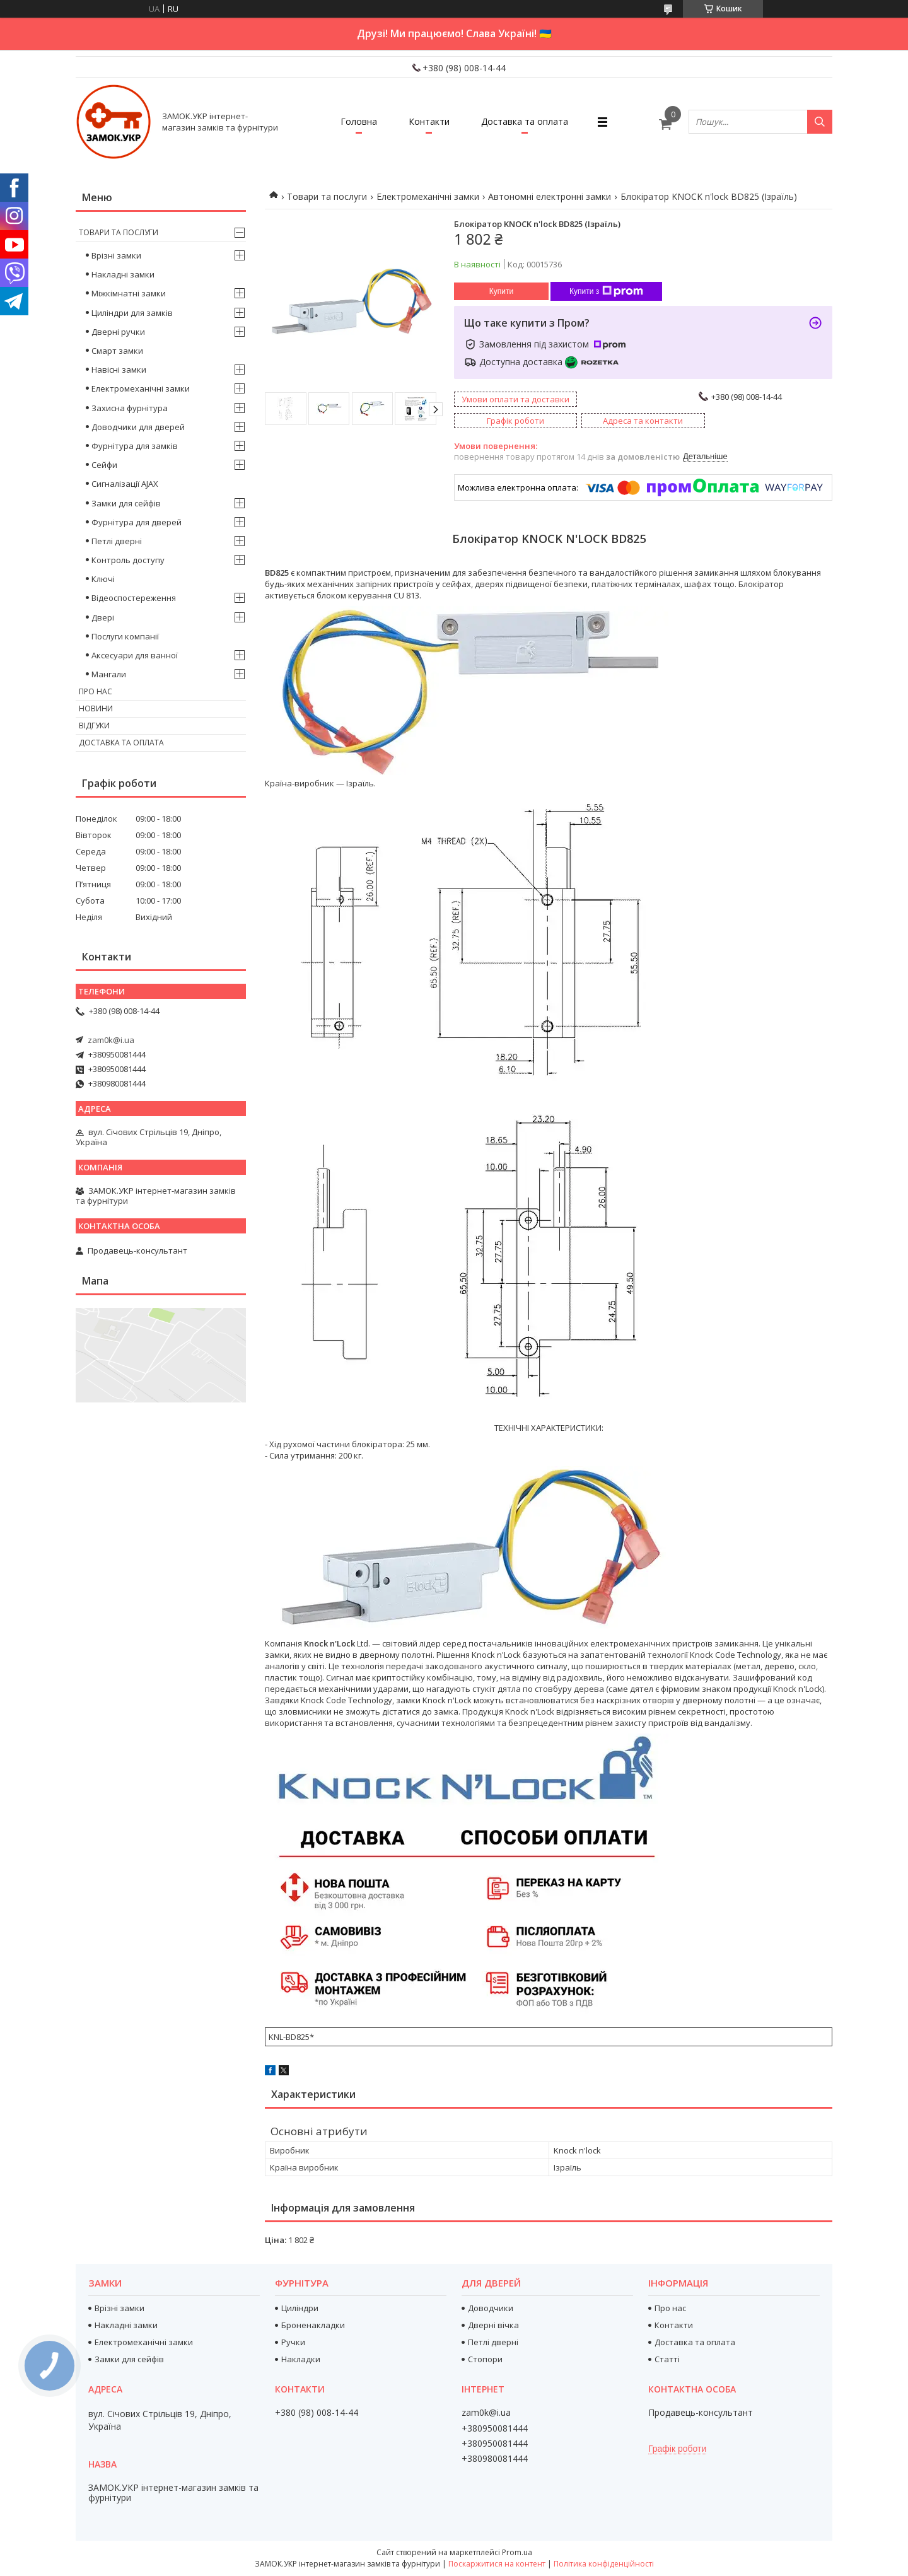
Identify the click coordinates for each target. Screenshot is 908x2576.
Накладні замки (122, 274)
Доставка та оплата (524, 121)
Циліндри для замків (132, 312)
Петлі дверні (116, 541)
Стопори (485, 2359)
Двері (102, 617)
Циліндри (299, 2308)
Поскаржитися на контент (496, 2563)
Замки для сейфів (126, 503)
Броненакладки (313, 2325)
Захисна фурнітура (129, 408)
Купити (501, 291)
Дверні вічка (493, 2325)
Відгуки (94, 725)
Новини (96, 708)
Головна (358, 121)
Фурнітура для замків (134, 446)
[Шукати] (819, 122)
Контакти (429, 121)
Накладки (300, 2359)
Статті (667, 2359)
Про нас (95, 691)
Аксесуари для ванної (134, 655)
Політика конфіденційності (604, 2563)
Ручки (293, 2342)
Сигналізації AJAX (124, 483)
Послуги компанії (125, 636)
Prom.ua (517, 2552)
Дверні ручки (118, 331)
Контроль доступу (128, 560)
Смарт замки (117, 350)
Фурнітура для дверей (136, 522)
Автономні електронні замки (549, 196)
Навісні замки (118, 369)
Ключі (103, 579)
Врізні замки (116, 255)
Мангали (108, 674)
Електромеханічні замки (427, 196)
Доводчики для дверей (138, 427)
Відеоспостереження (133, 597)
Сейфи (104, 464)
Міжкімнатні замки (128, 293)
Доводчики (490, 2308)
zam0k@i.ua (111, 1040)
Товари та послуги (327, 196)
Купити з (606, 291)
